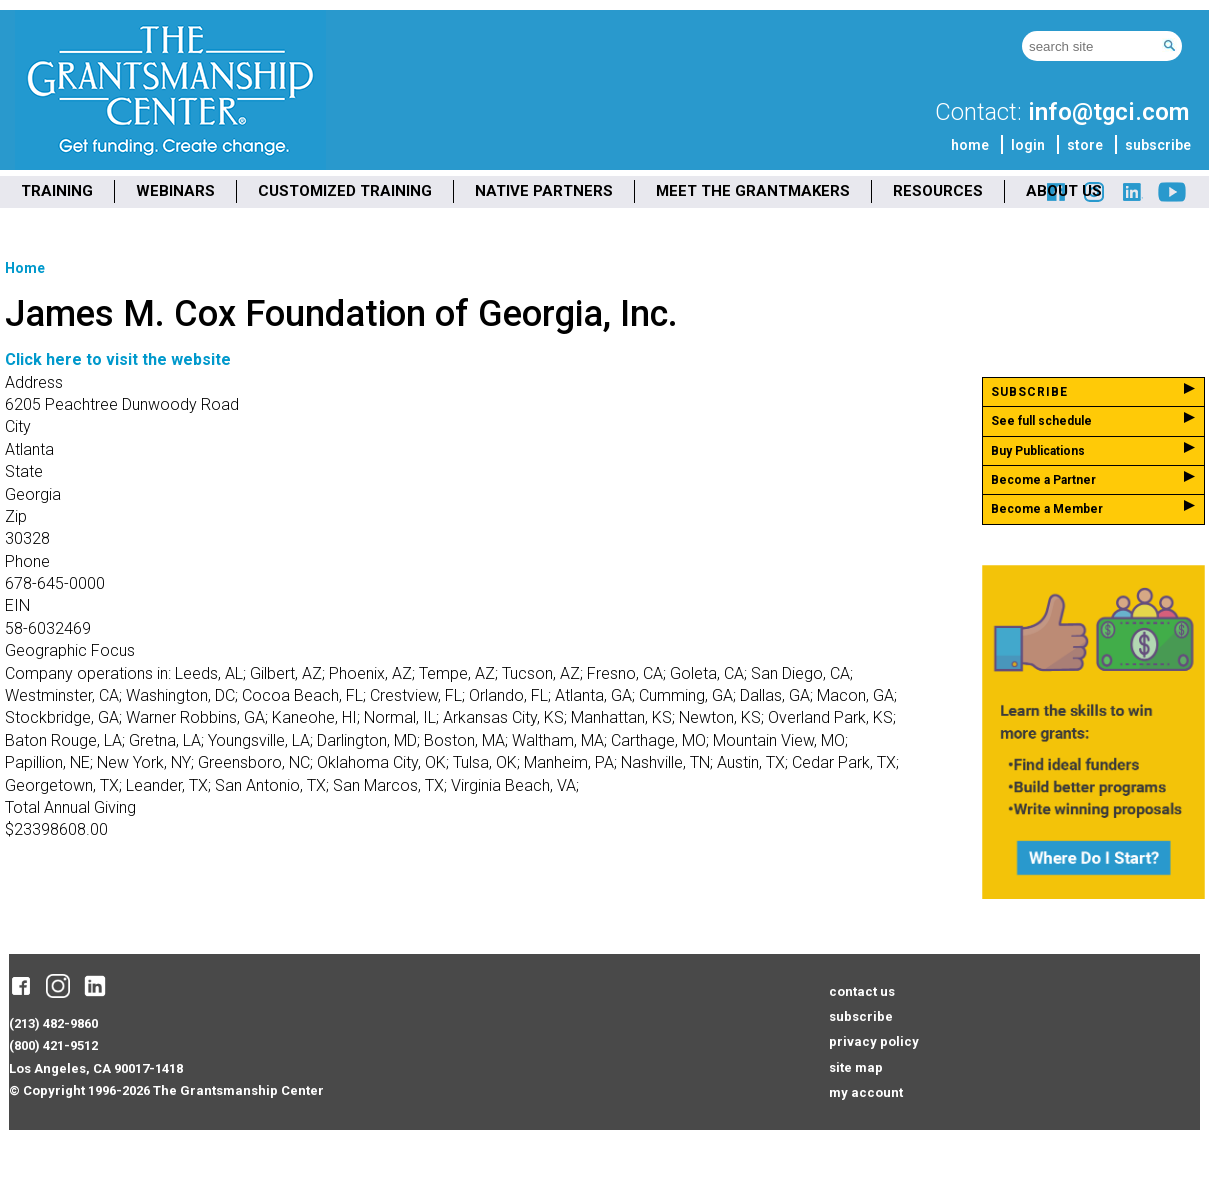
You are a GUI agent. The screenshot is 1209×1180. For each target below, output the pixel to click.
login (1028, 145)
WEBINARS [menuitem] (175, 191)
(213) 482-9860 (53, 1023)
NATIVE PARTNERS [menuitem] (544, 191)
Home (25, 268)
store (1085, 145)
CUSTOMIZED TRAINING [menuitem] (345, 191)
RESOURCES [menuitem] (938, 191)
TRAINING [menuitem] (57, 191)
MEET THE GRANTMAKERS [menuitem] (753, 191)
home (970, 145)
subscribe (1158, 145)
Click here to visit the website (118, 359)
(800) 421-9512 (53, 1045)
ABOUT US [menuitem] (1064, 191)
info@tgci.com (1108, 112)
